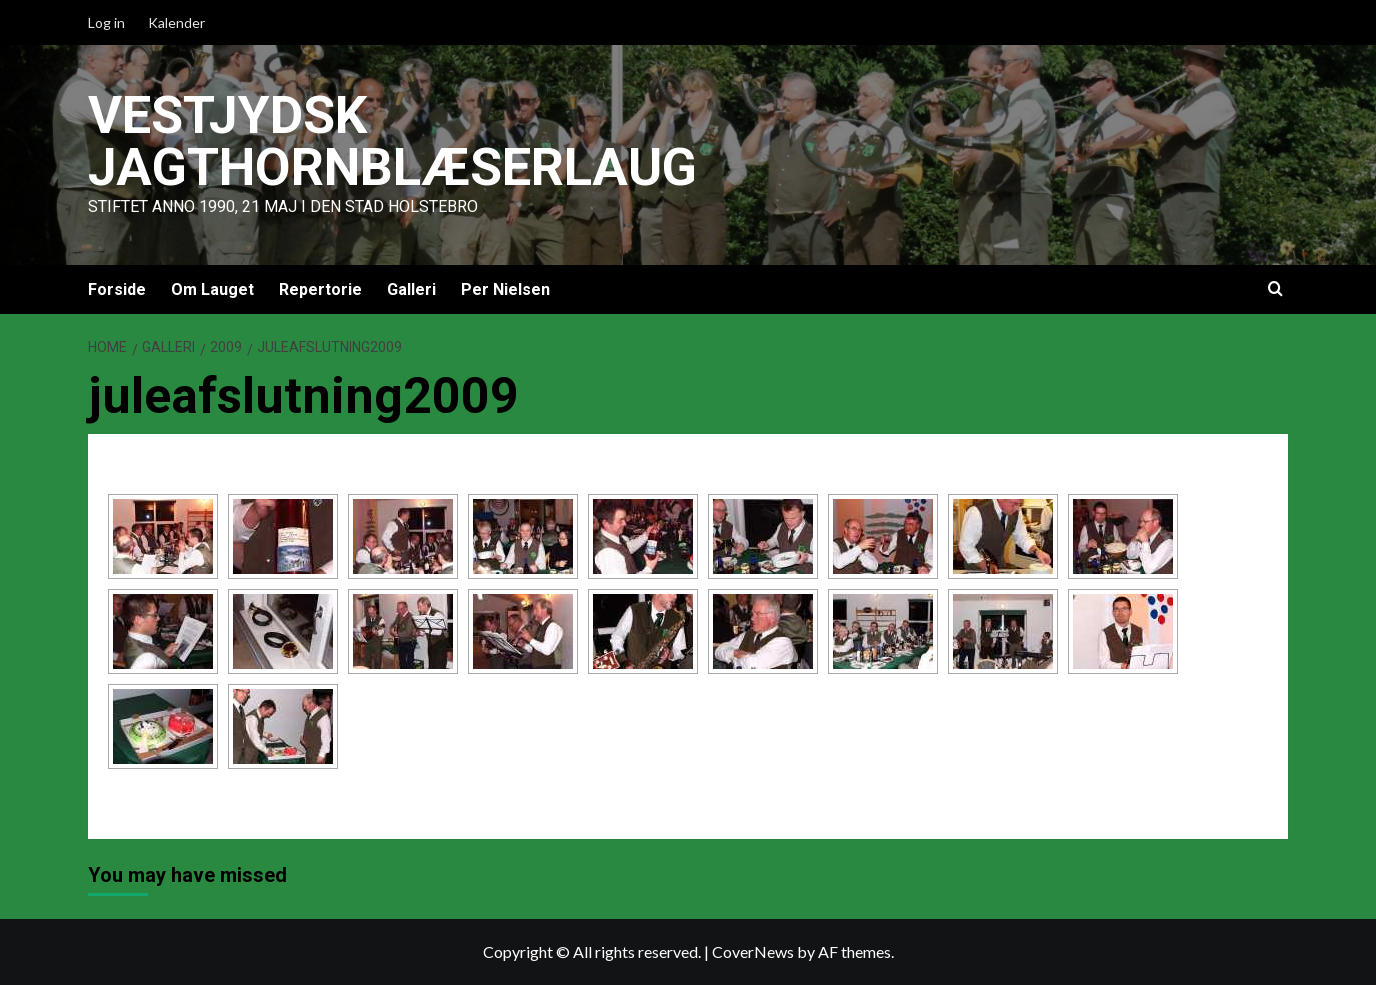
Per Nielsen (505, 289)
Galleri (411, 289)
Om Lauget (212, 289)
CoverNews (753, 951)
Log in (106, 22)
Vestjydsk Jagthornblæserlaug (392, 141)
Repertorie (320, 289)
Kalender (176, 22)
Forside (117, 289)
